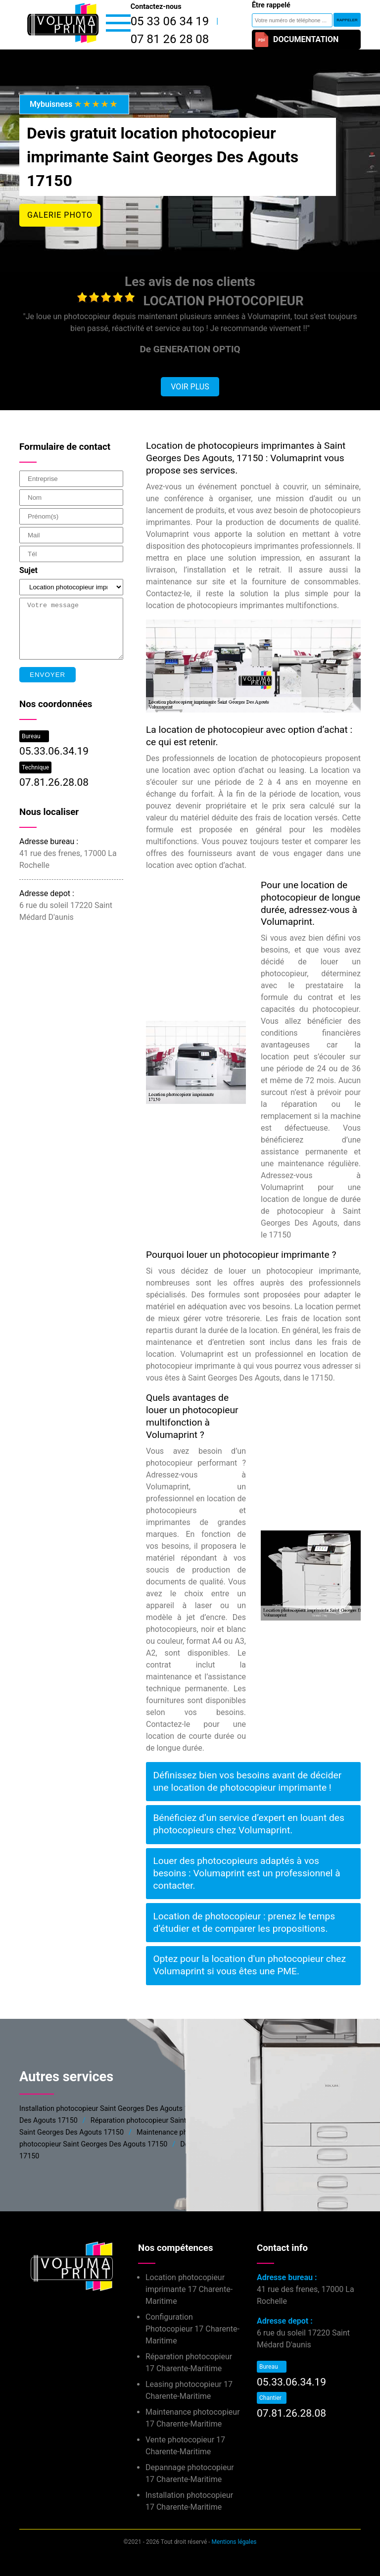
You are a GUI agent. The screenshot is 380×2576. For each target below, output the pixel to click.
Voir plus (190, 386)
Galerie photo (60, 215)
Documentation (296, 39)
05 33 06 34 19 (170, 21)
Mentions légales (234, 2541)
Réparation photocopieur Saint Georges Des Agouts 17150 (183, 2120)
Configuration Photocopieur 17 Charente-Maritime (192, 2328)
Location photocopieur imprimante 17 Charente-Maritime (189, 2289)
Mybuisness (74, 104)
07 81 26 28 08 (170, 39)
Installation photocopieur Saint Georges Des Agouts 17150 (111, 2108)
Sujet (28, 570)
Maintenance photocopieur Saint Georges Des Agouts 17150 (232, 2132)
